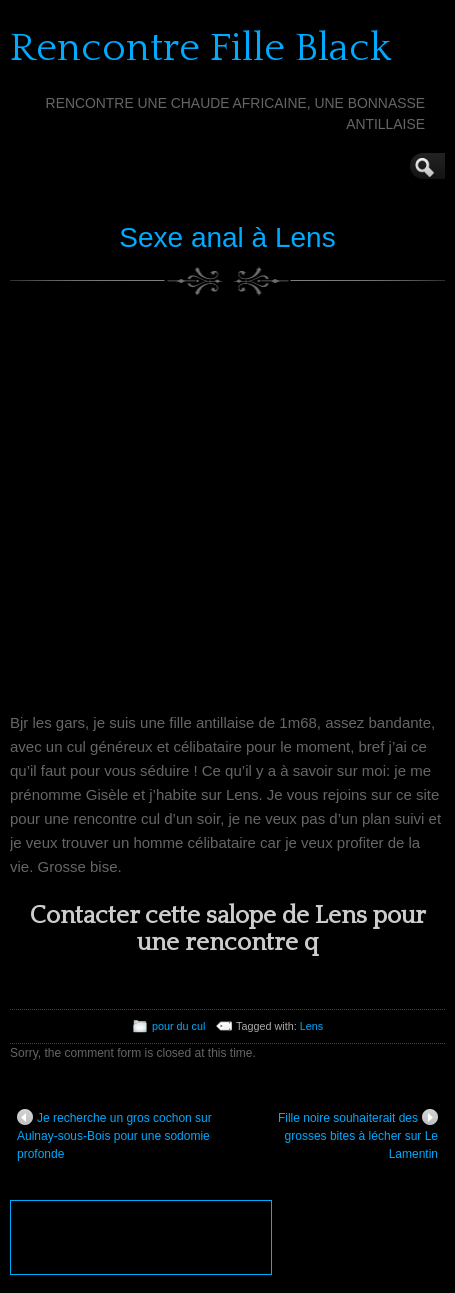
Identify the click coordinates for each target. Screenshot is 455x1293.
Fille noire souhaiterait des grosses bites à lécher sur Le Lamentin (358, 1135)
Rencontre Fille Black (200, 48)
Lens (311, 1026)
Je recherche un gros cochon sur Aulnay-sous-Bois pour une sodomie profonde (114, 1135)
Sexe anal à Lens (227, 237)
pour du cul (178, 1026)
